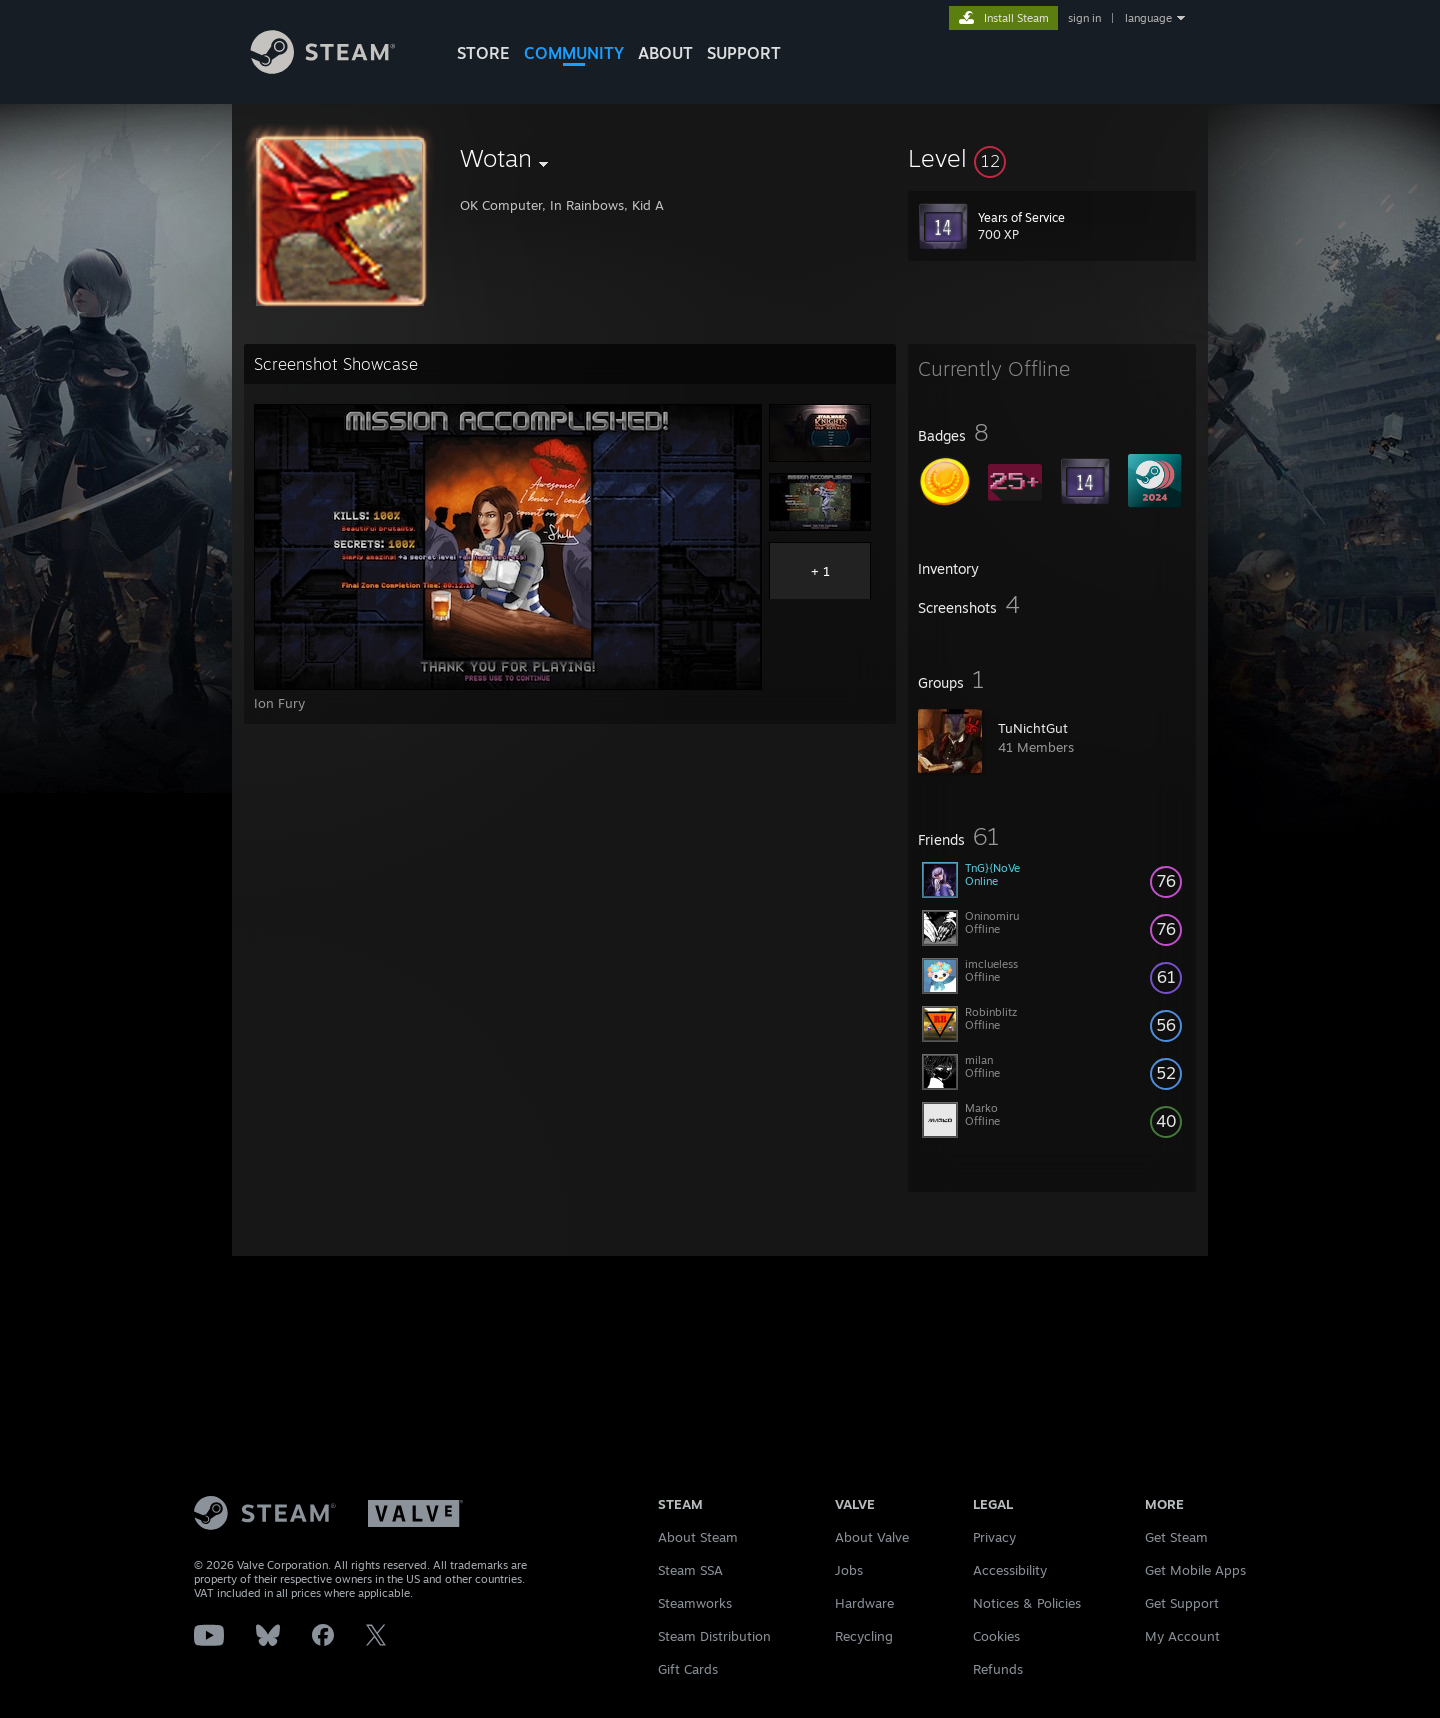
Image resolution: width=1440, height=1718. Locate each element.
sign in (1084, 18)
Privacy (994, 1537)
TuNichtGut (1033, 728)
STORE (483, 53)
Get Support (1182, 1603)
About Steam (698, 1537)
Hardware (864, 1603)
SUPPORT (744, 53)
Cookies (996, 1636)
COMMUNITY (574, 53)
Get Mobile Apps (1195, 1570)
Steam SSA (690, 1570)
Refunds (998, 1669)
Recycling (864, 1636)
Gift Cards (688, 1669)
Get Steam (1176, 1537)
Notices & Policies (1027, 1603)
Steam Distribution (714, 1636)
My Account (1182, 1636)
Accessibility (1010, 1570)
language (1148, 18)
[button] (1052, 158)
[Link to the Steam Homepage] (338, 68)
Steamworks (695, 1603)
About (665, 53)
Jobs (849, 1570)
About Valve (872, 1537)
